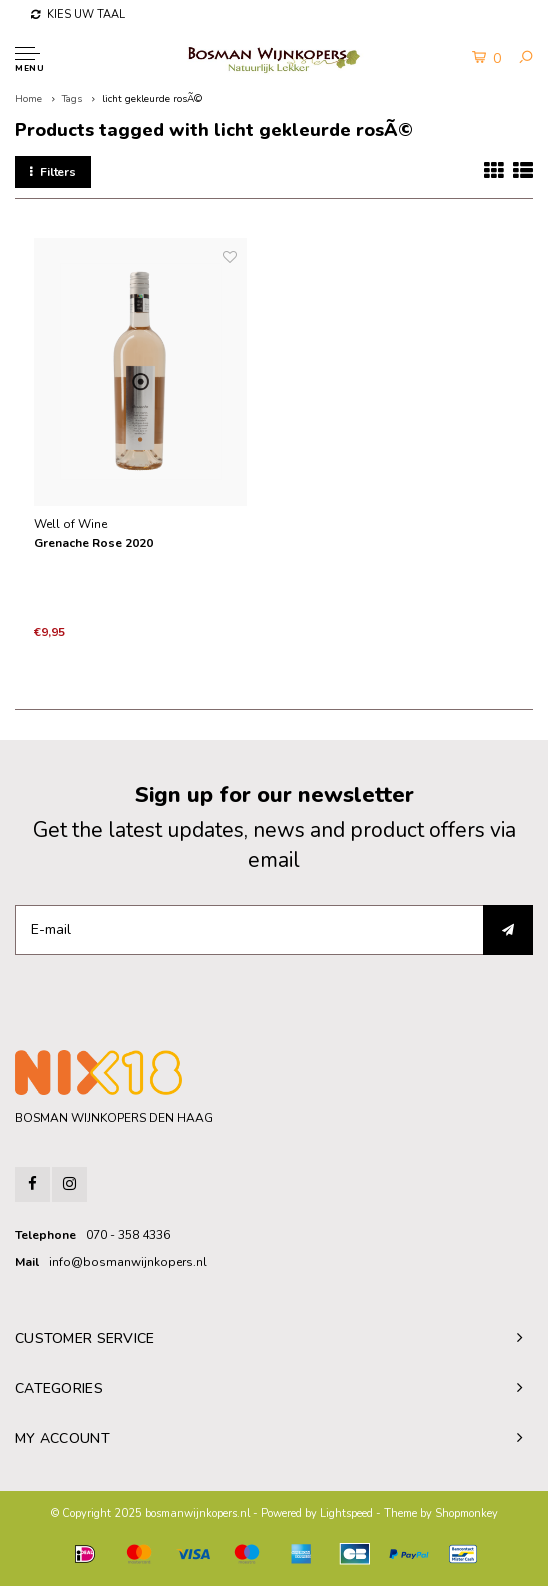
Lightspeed (346, 1513)
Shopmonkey (466, 1513)
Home (28, 99)
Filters (53, 172)
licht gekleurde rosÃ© (152, 99)
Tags (72, 99)
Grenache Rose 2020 (93, 543)
